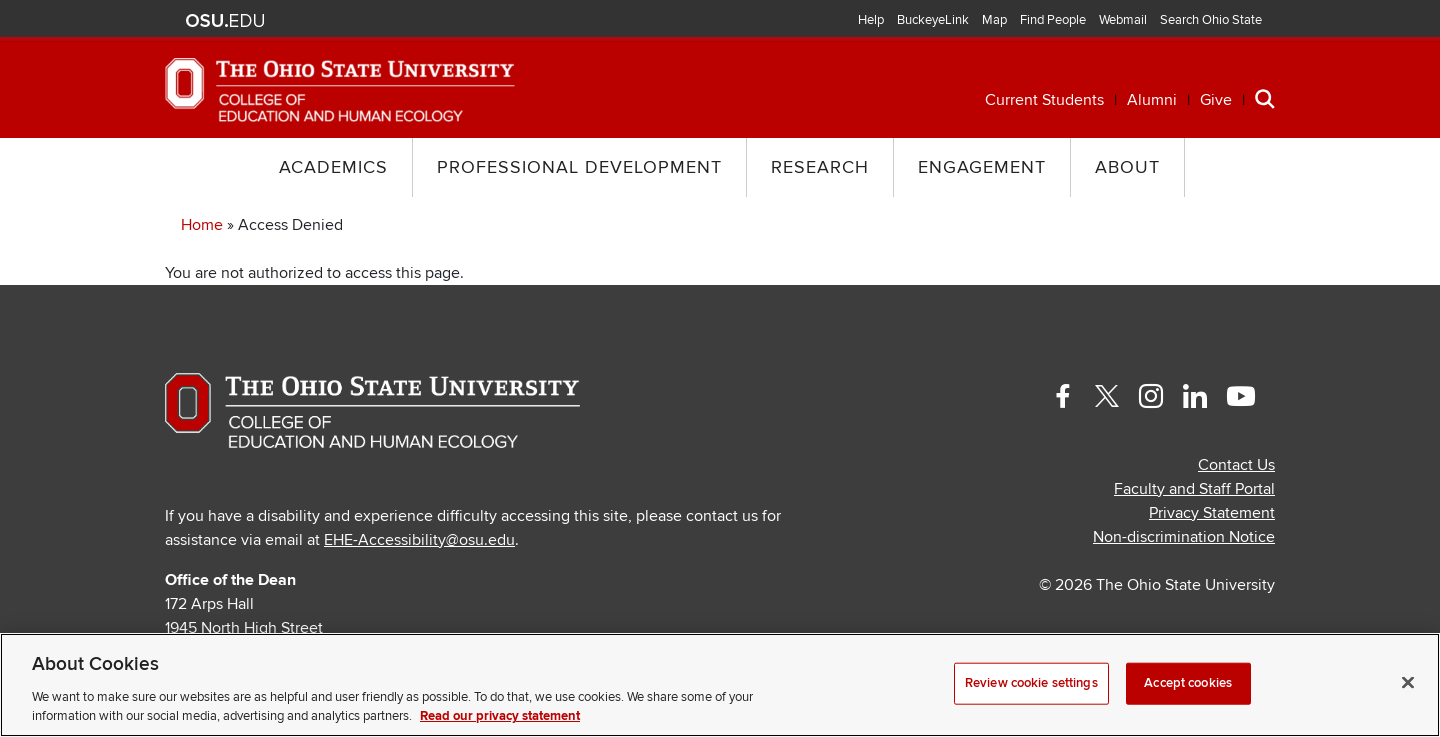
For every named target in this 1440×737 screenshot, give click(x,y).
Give (1216, 100)
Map (994, 20)
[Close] (1408, 683)
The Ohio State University (225, 21)
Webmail (1123, 20)
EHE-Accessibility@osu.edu (419, 540)
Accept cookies (1188, 683)
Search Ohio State (1211, 20)
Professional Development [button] (579, 167)
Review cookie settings (1031, 683)
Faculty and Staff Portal (1194, 489)
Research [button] (820, 167)
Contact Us (1236, 465)
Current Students (1044, 100)
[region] (720, 685)
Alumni (1152, 100)
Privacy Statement (1212, 513)
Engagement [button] (982, 167)
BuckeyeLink (933, 20)
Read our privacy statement (500, 716)
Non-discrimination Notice (1184, 537)
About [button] (1127, 167)
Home (202, 225)
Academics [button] (333, 167)
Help (871, 20)
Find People (1053, 20)
